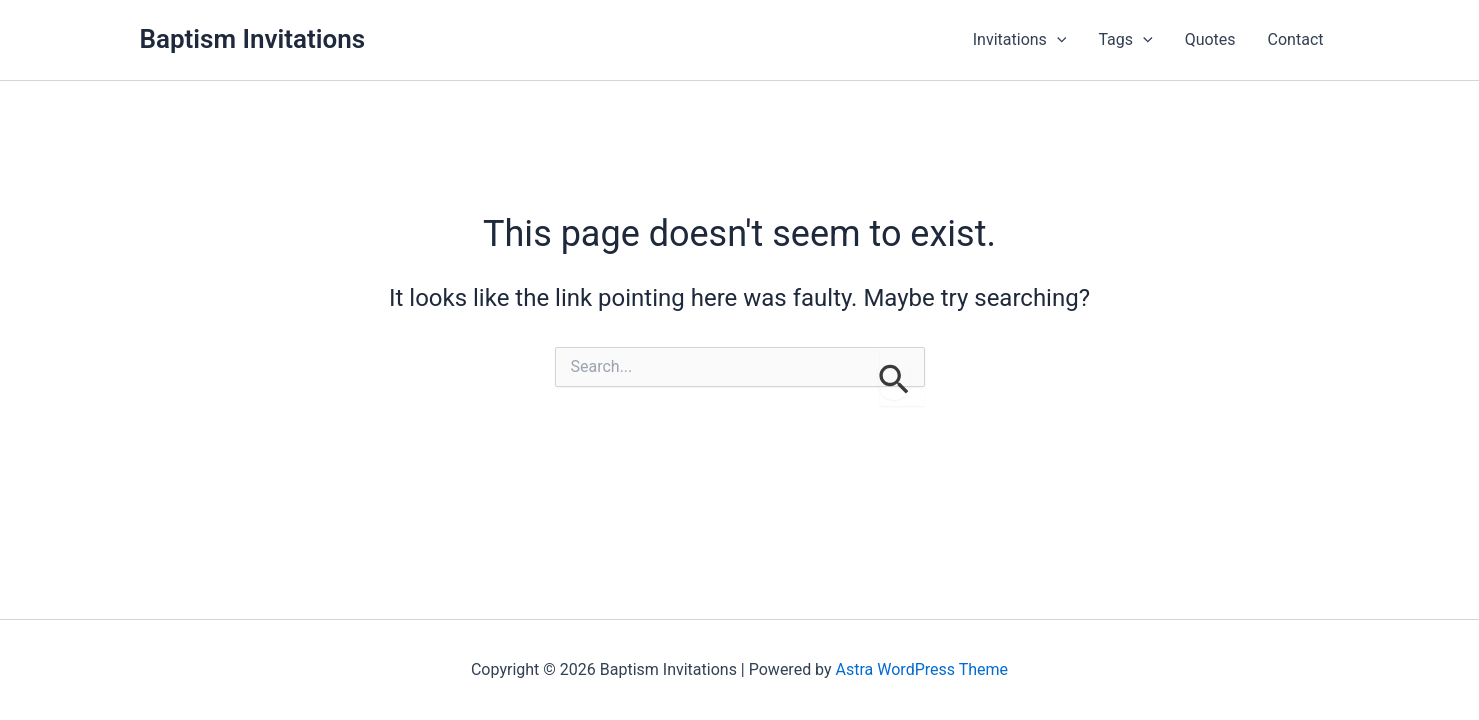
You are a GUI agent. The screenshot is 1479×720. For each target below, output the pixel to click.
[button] (1057, 40)
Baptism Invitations (253, 39)
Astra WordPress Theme (922, 669)
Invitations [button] (1020, 40)
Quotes (1210, 39)
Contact (1296, 39)
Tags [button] (1125, 40)
